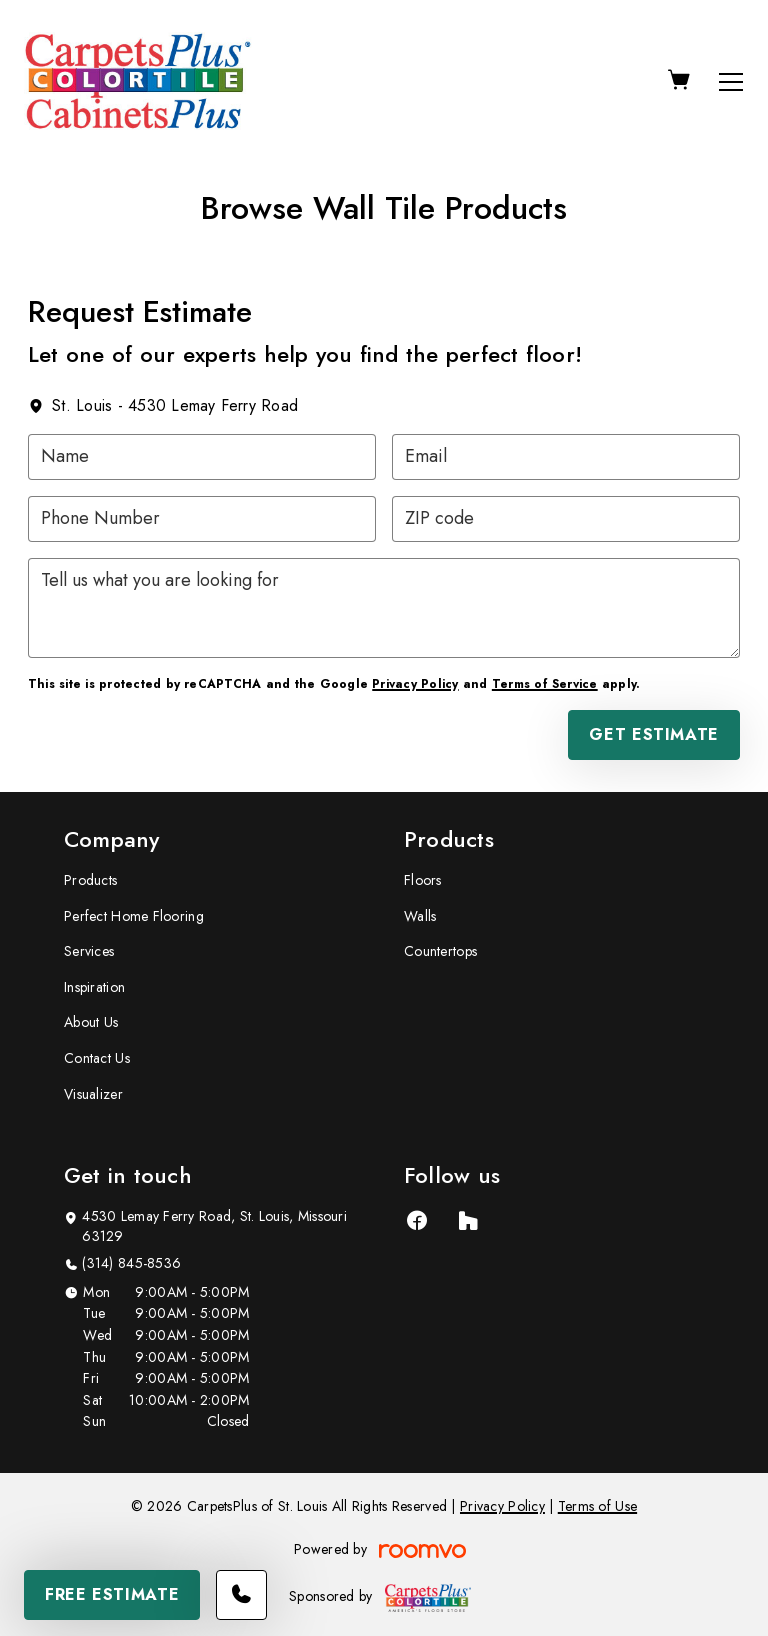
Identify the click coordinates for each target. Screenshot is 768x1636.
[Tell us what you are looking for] (384, 608)
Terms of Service (545, 684)
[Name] (202, 457)
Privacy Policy (415, 684)
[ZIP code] (566, 519)
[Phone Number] (202, 519)
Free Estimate (112, 1594)
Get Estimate (654, 734)
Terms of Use (597, 1506)
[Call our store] (241, 1595)
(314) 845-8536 (131, 1263)
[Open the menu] (731, 82)
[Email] (566, 457)
